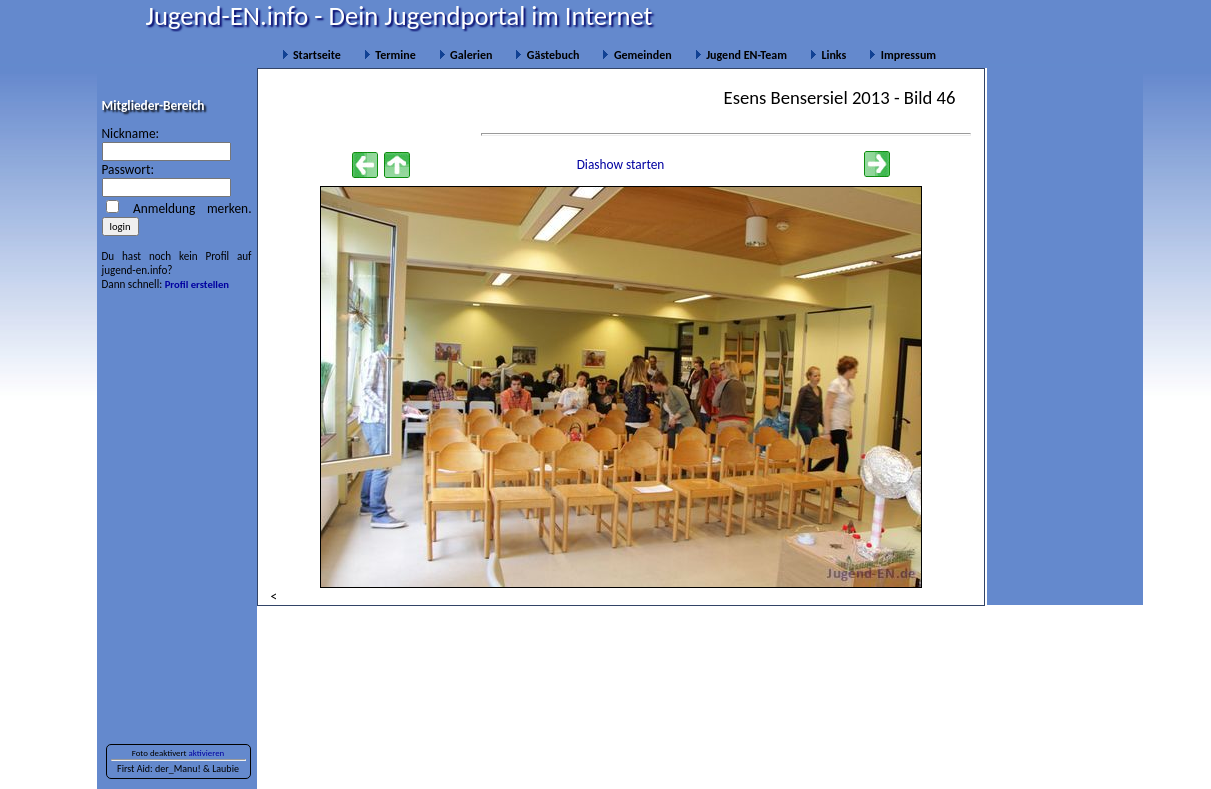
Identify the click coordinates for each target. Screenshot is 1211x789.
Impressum (902, 55)
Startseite (311, 55)
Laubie (225, 768)
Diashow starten (621, 164)
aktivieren (207, 753)
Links (828, 55)
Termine (390, 55)
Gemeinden (636, 55)
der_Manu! (178, 768)
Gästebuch (547, 55)
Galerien (466, 55)
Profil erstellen (197, 284)
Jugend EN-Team (741, 55)
